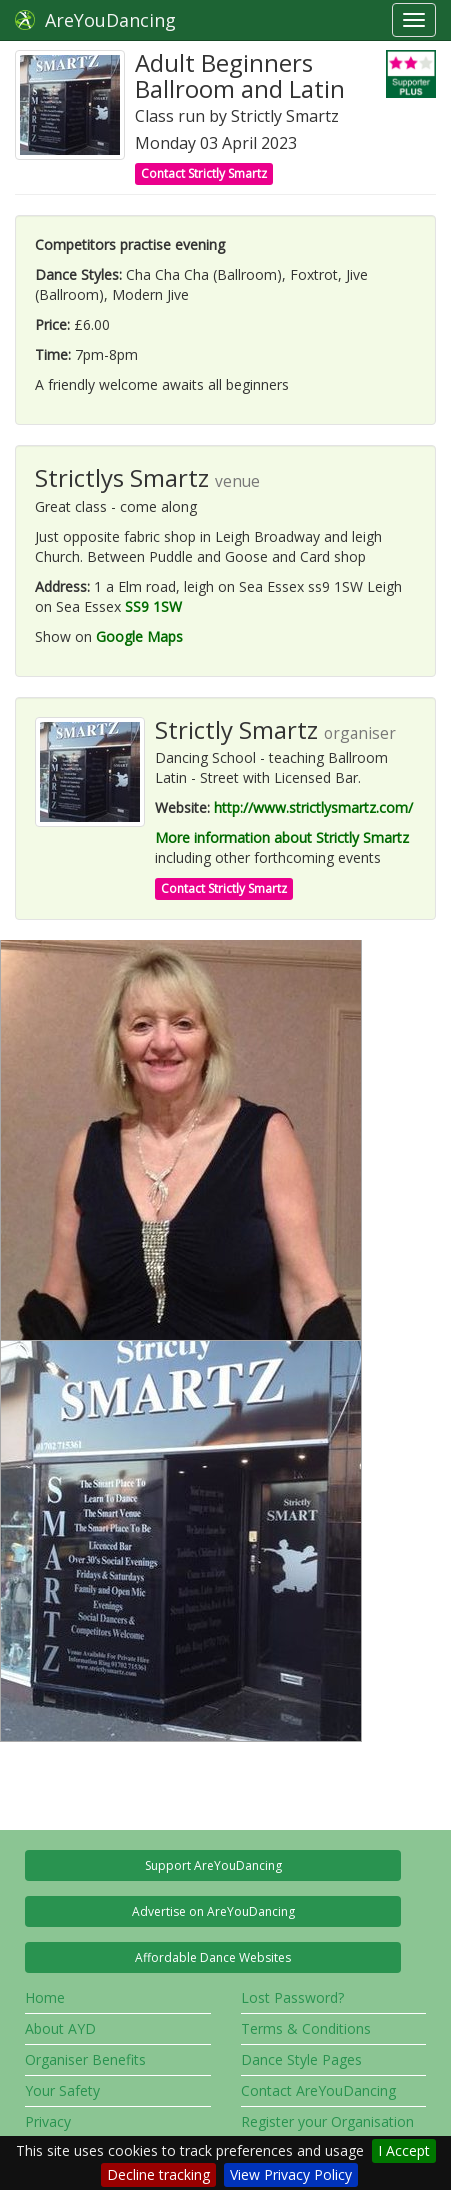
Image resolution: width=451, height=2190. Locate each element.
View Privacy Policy (291, 2174)
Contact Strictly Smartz (204, 173)
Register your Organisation (327, 2121)
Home (45, 1997)
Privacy (48, 2121)
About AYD (60, 2028)
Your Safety (62, 2090)
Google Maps (139, 636)
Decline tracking (158, 2174)
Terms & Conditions (306, 2028)
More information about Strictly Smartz (282, 837)
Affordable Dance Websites (213, 1957)
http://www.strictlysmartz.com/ (313, 807)
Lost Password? (292, 1997)
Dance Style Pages (301, 2059)
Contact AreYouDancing (318, 2090)
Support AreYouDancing (213, 1865)
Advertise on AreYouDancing (213, 1911)
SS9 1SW (153, 606)
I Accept (404, 2150)
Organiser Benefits (85, 2059)
